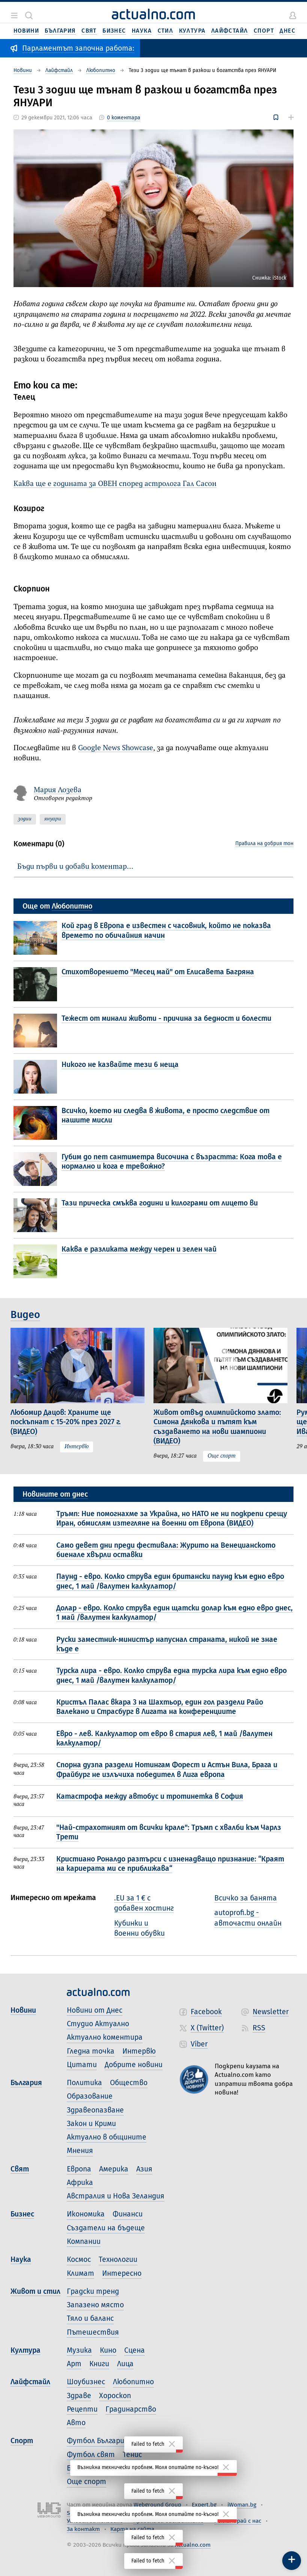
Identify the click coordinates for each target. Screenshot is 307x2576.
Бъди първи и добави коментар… (75, 866)
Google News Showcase (115, 748)
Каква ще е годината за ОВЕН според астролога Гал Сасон (115, 484)
